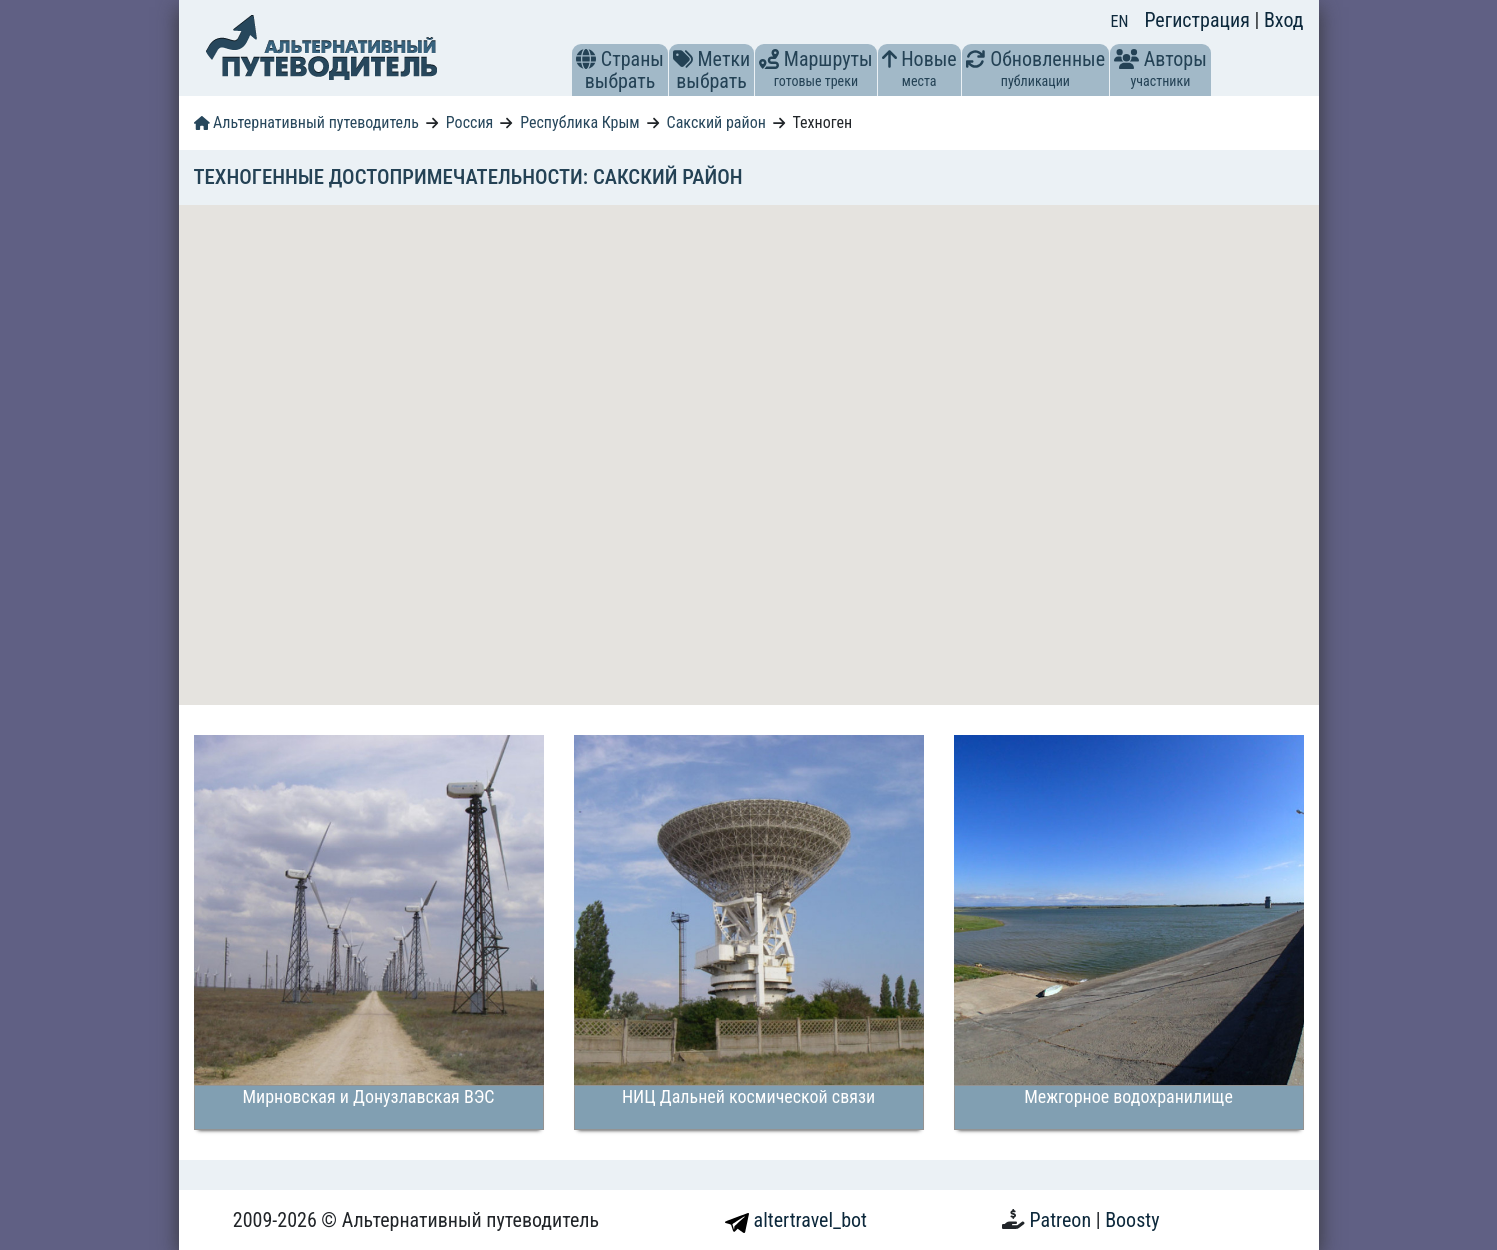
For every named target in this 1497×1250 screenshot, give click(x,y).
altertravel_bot (796, 1220)
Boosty (1132, 1220)
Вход (1284, 20)
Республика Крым (579, 122)
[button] (586, 59)
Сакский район (716, 122)
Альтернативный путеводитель (306, 122)
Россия (469, 122)
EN (1120, 21)
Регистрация (1199, 20)
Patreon (1063, 1220)
